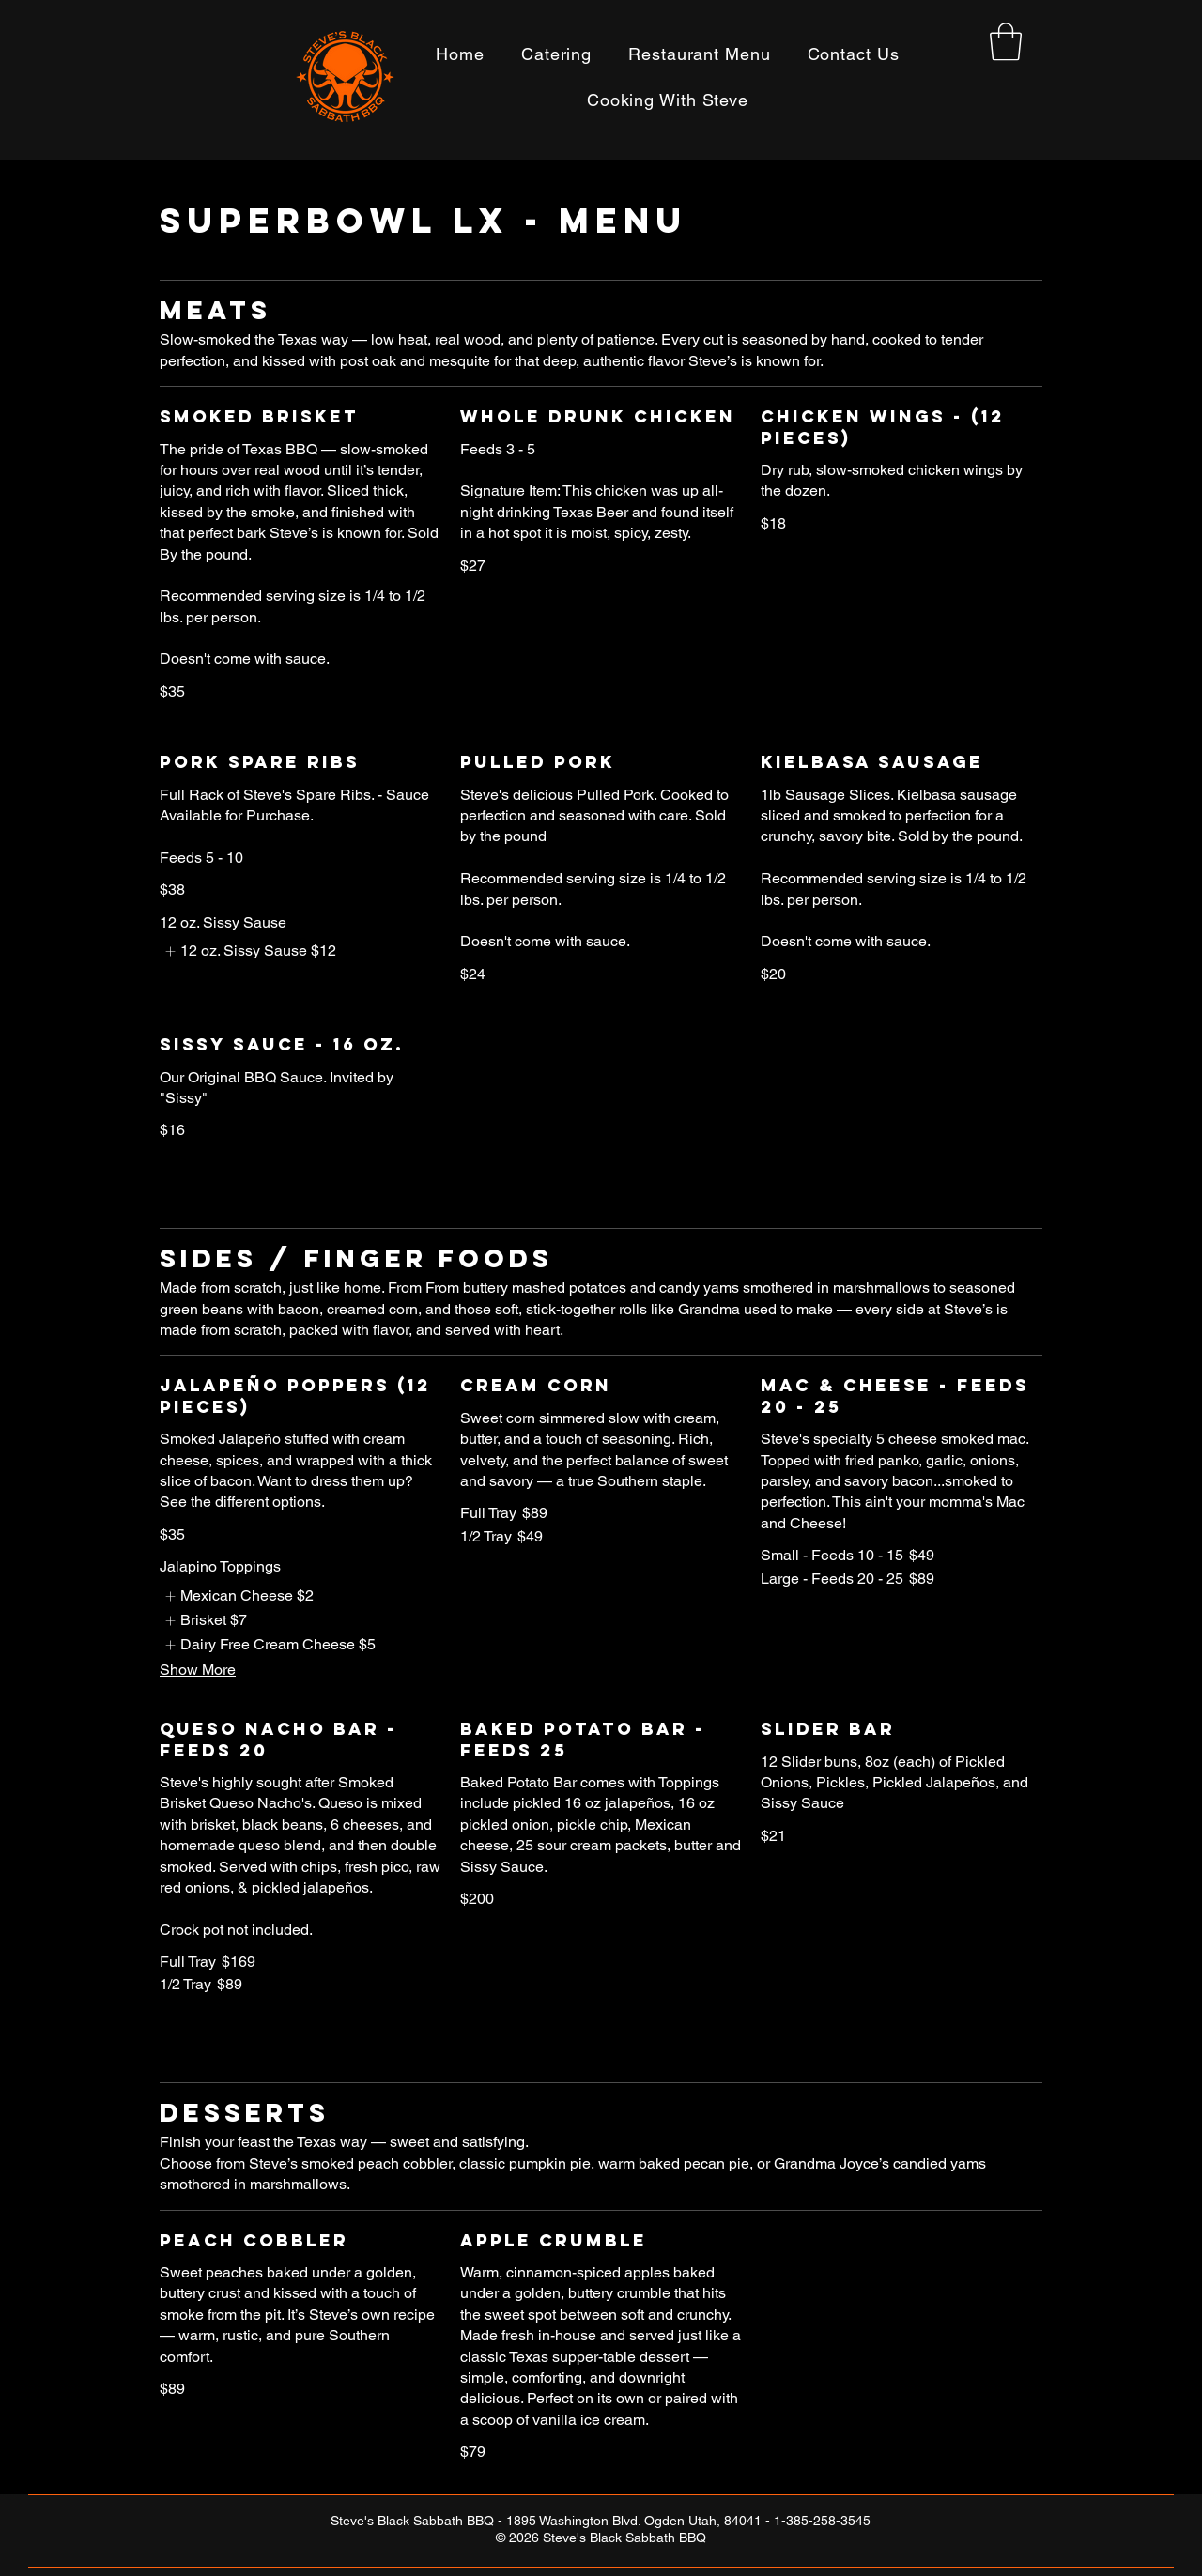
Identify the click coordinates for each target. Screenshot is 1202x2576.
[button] (1006, 41)
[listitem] (248, 951)
